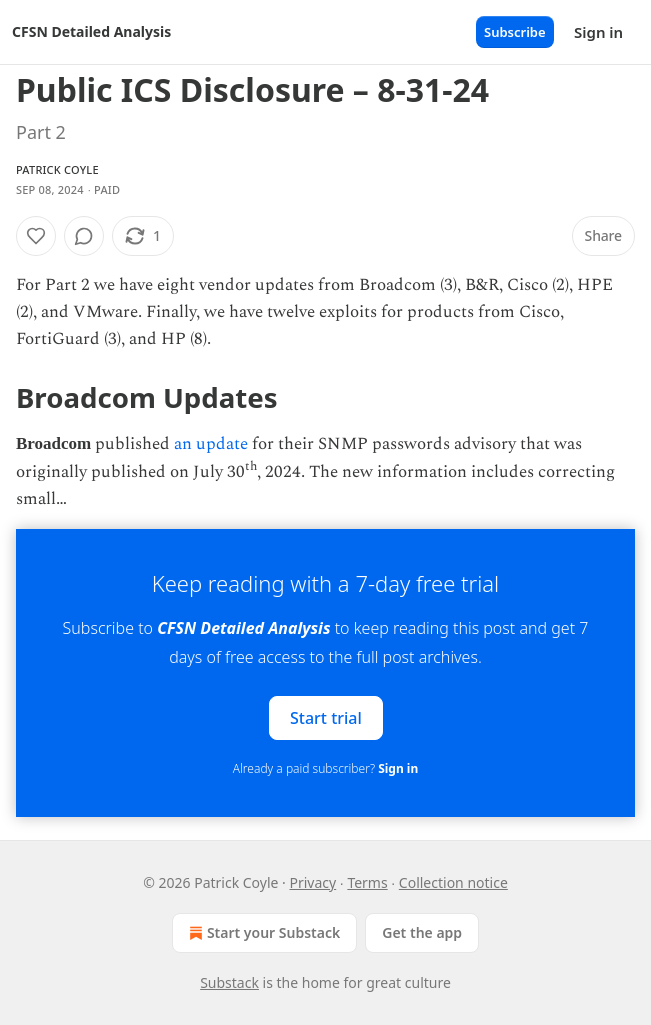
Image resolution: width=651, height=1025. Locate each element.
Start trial (326, 718)
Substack (229, 982)
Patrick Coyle (57, 169)
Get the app (422, 932)
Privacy (313, 882)
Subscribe (515, 32)
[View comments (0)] (84, 236)
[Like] (36, 236)
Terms (367, 882)
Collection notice (453, 882)
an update (211, 444)
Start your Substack (262, 933)
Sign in (598, 32)
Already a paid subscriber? (325, 768)
